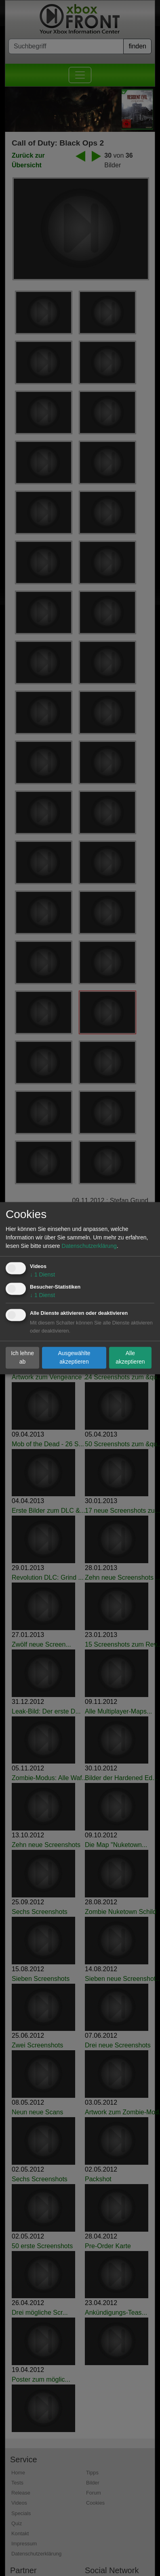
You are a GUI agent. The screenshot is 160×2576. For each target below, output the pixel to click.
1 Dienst (42, 1274)
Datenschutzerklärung (89, 1246)
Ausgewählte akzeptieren (74, 1357)
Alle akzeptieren (130, 1357)
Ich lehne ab (22, 1357)
